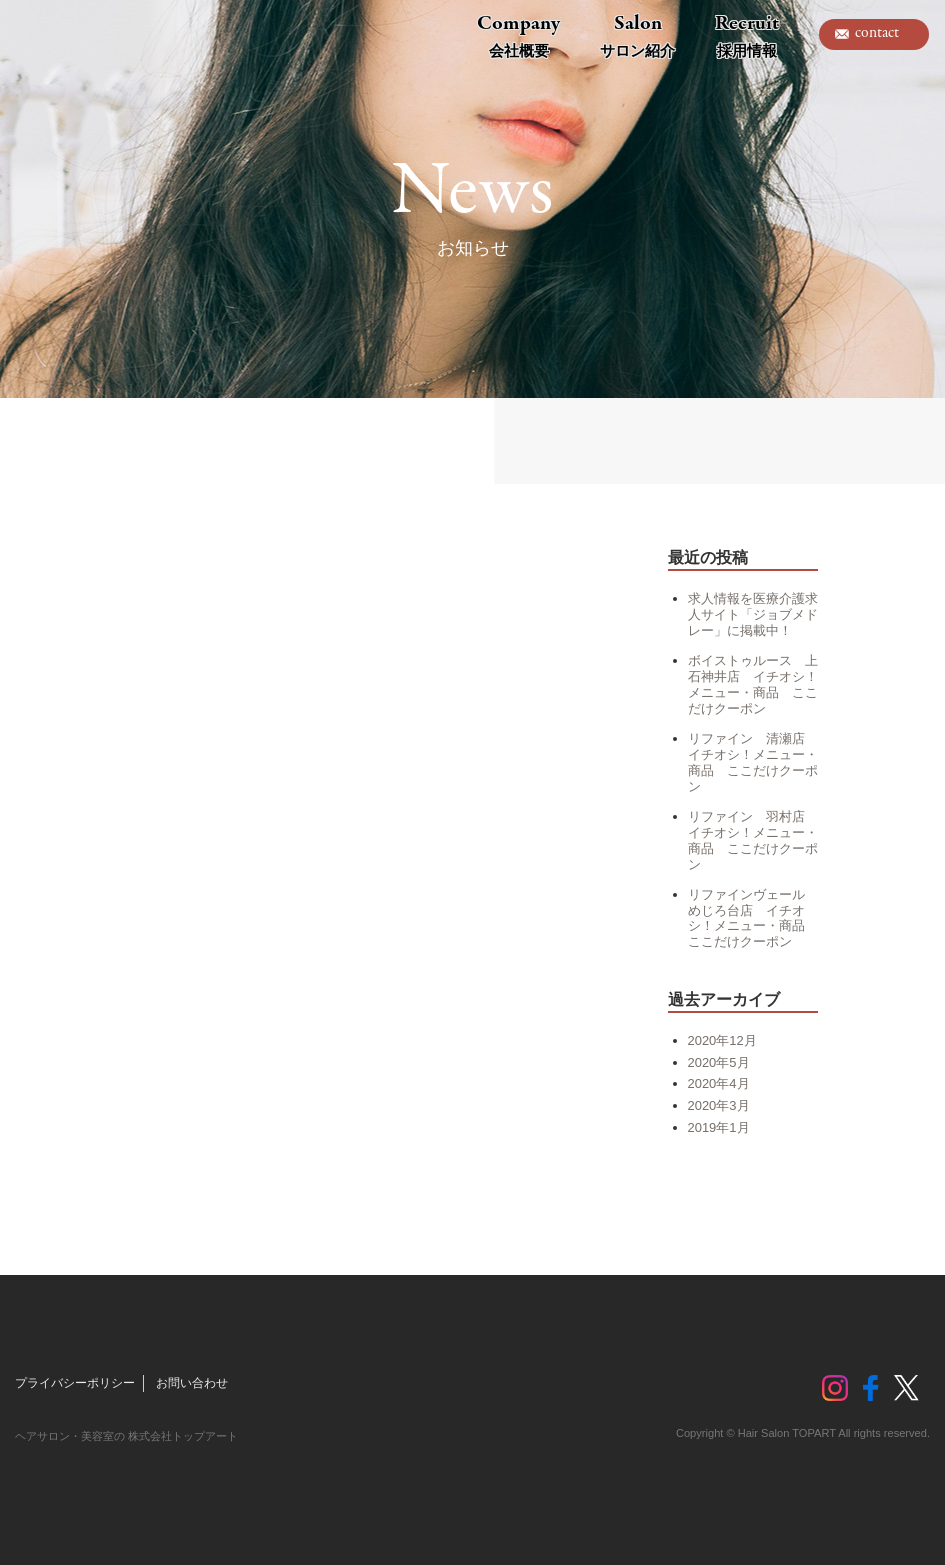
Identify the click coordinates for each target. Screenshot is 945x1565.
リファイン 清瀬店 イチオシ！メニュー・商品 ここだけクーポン (753, 762)
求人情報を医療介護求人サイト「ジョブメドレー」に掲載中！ (753, 614)
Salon (637, 35)
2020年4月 (719, 1083)
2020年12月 (722, 1040)
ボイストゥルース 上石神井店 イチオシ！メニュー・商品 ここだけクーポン (753, 684)
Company (518, 35)
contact (877, 33)
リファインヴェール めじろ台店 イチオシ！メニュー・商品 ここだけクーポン (753, 918)
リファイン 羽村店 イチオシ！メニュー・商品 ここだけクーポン (753, 840)
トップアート (60, 35)
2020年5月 (719, 1062)
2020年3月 (719, 1105)
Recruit (747, 35)
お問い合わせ (192, 1383)
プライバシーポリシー (75, 1383)
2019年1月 (719, 1127)
